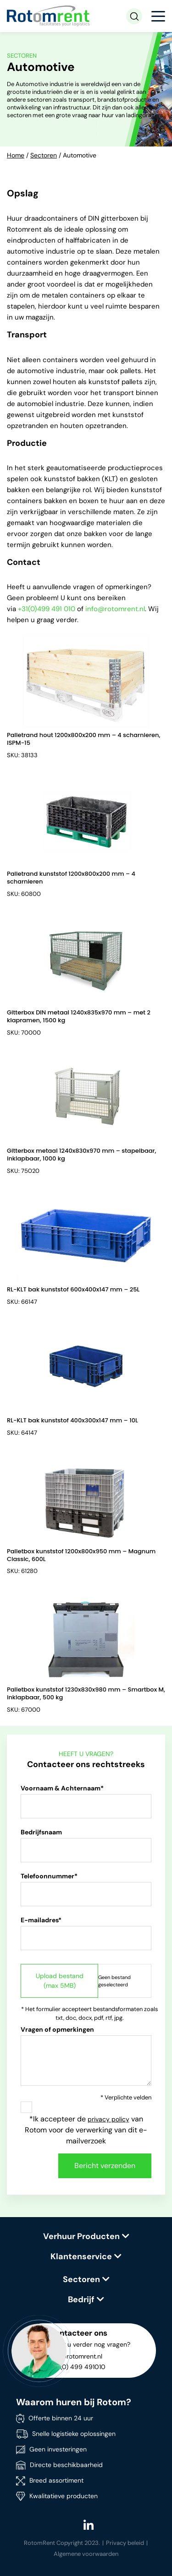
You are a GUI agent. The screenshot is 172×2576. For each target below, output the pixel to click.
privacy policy (108, 2119)
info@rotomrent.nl (115, 608)
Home (15, 155)
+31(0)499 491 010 (46, 608)
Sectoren (43, 155)
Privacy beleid (125, 2543)
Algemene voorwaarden (86, 2554)
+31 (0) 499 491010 (77, 2367)
